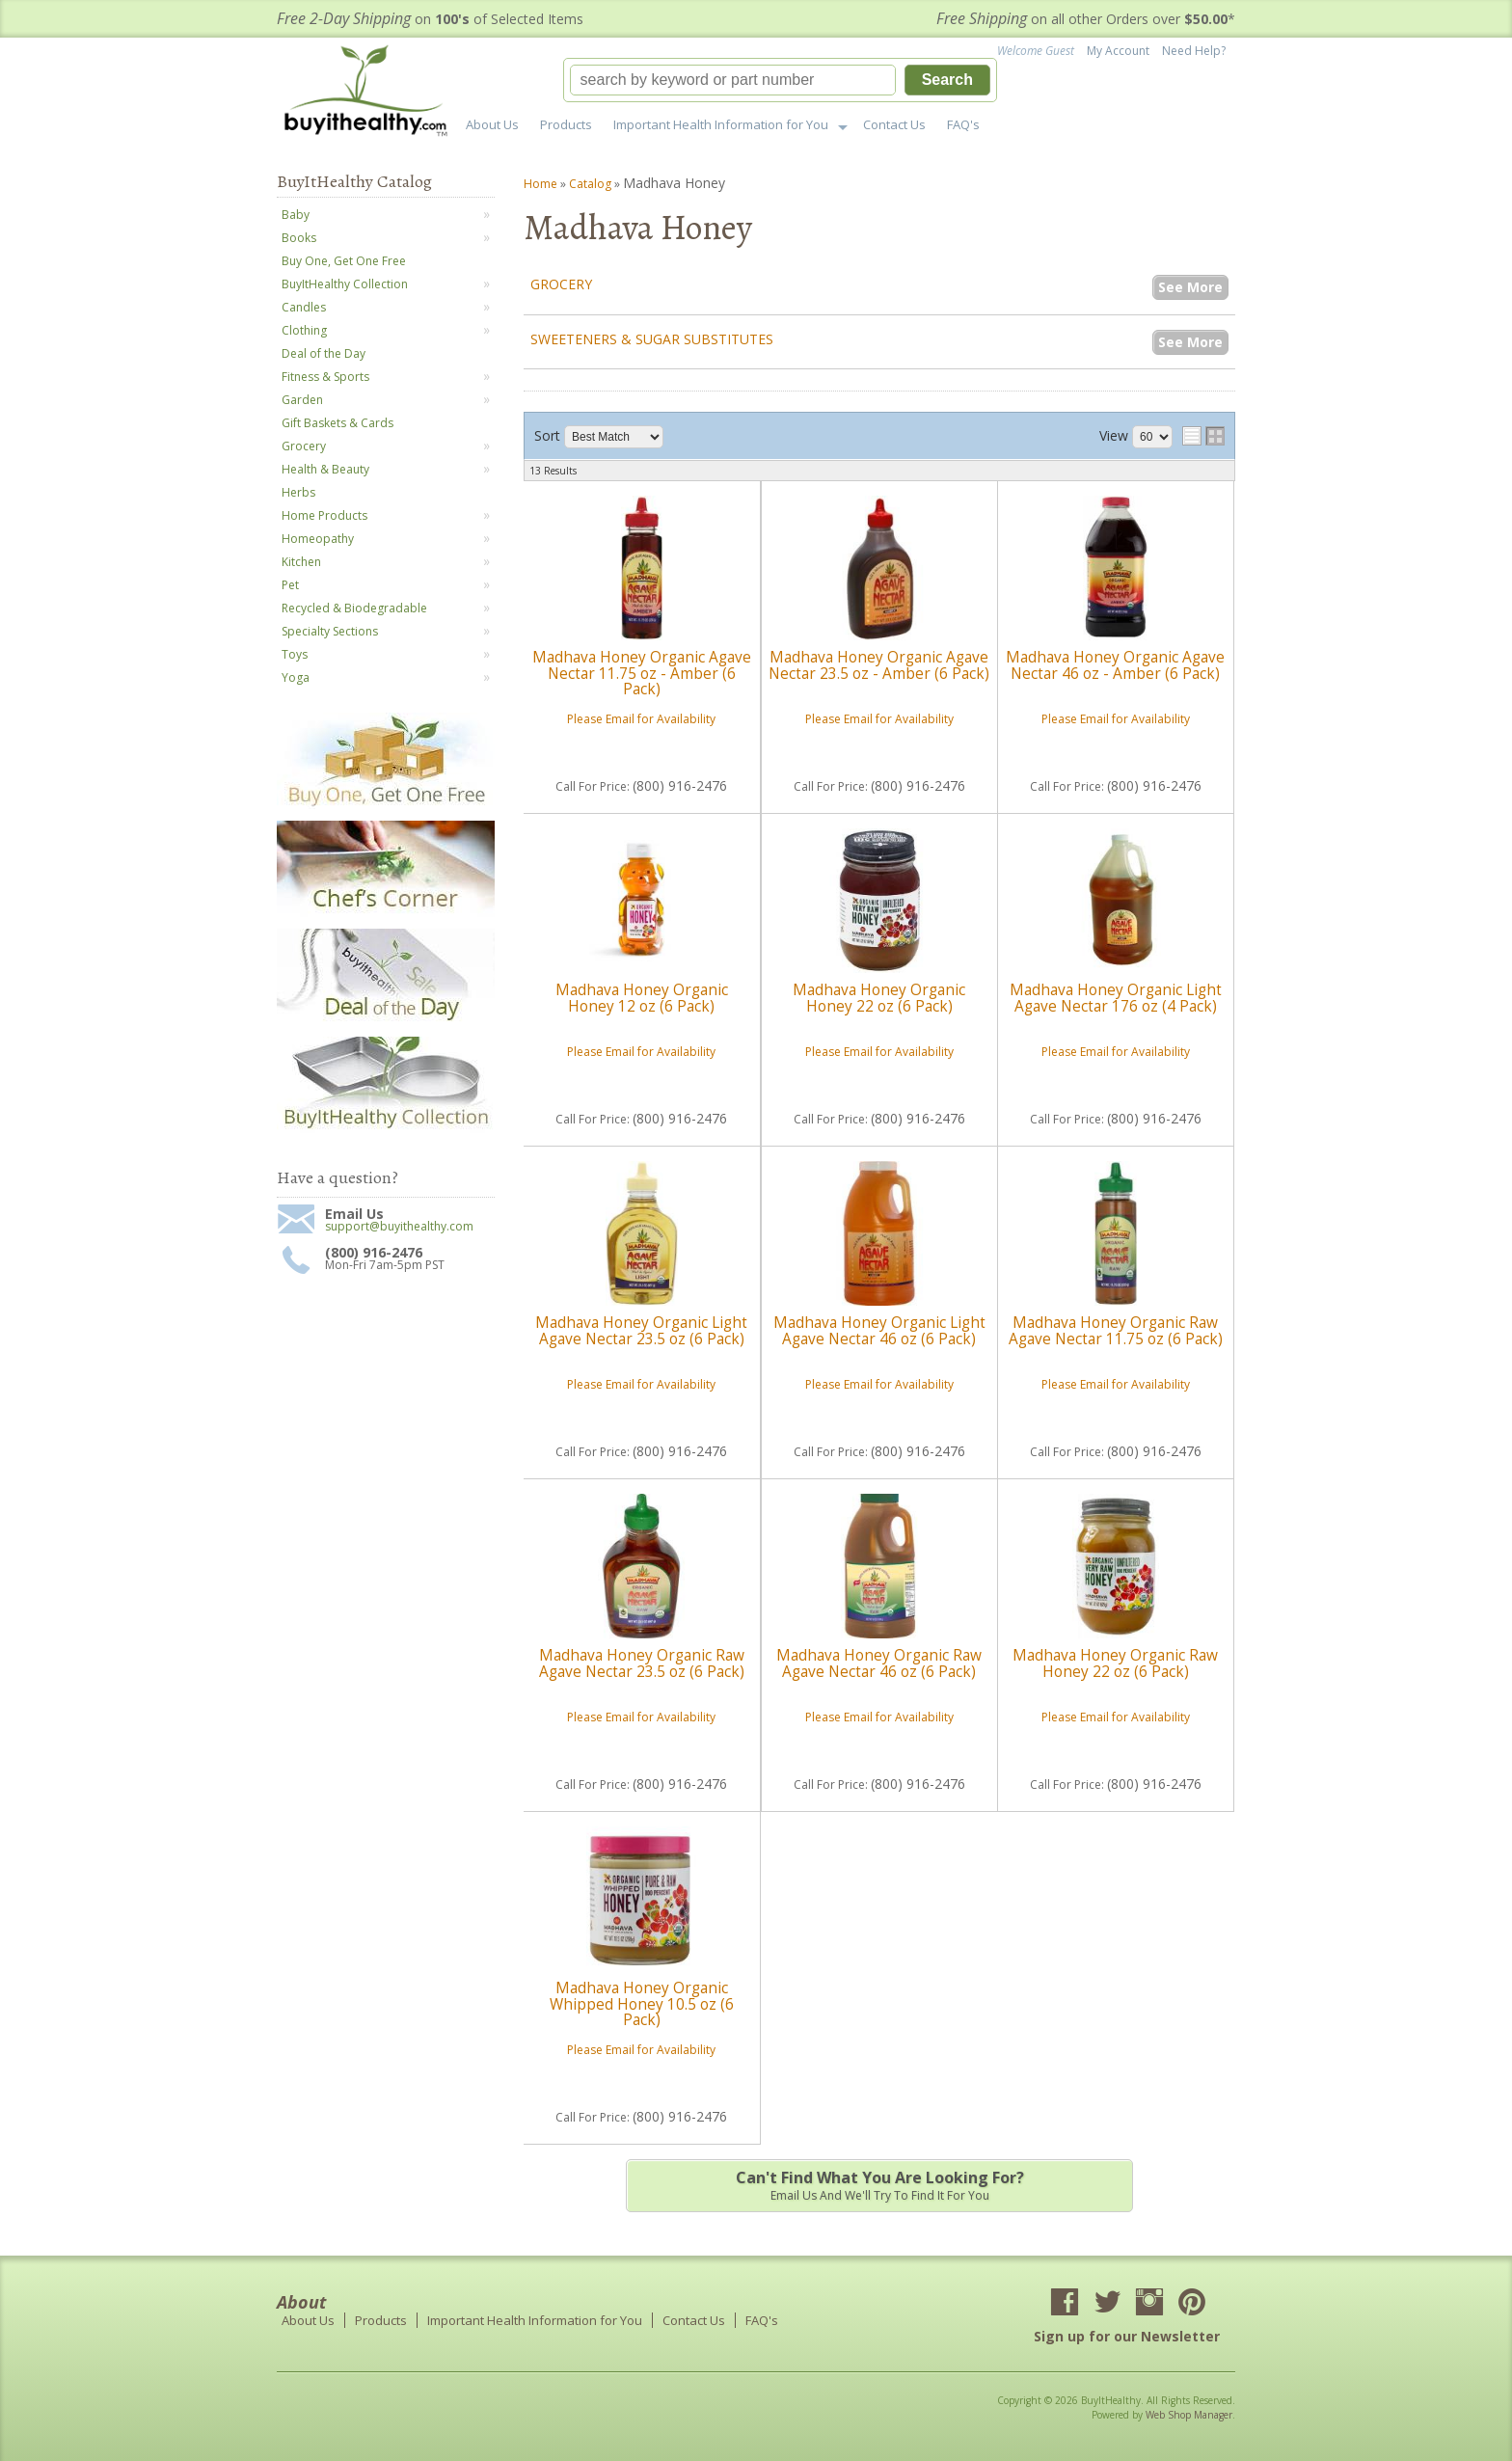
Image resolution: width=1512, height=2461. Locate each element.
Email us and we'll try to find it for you (879, 2185)
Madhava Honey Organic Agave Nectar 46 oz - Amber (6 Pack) (1115, 665)
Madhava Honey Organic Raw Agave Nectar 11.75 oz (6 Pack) (1116, 1330)
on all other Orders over (1085, 19)
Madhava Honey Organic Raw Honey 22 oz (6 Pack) (1115, 1663)
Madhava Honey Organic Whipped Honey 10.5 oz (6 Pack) (642, 2004)
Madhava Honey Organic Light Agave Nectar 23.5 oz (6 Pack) (641, 1330)
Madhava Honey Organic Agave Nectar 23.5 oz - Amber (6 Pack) (879, 665)
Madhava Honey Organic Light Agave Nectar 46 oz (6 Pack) (879, 1330)
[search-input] (733, 80)
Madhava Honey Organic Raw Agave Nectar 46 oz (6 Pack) (879, 1663)
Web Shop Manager (1189, 2414)
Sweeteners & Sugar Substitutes (651, 339)
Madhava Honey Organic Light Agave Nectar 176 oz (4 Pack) (1116, 997)
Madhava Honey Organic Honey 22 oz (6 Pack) (879, 997)
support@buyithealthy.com (399, 1226)
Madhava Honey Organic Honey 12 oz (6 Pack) (641, 997)
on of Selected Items (430, 19)
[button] (780, 80)
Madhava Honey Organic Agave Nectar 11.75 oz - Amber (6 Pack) (641, 673)
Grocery (561, 284)
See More (1190, 287)
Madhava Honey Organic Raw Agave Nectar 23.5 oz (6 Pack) (641, 1663)
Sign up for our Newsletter (1127, 2336)
